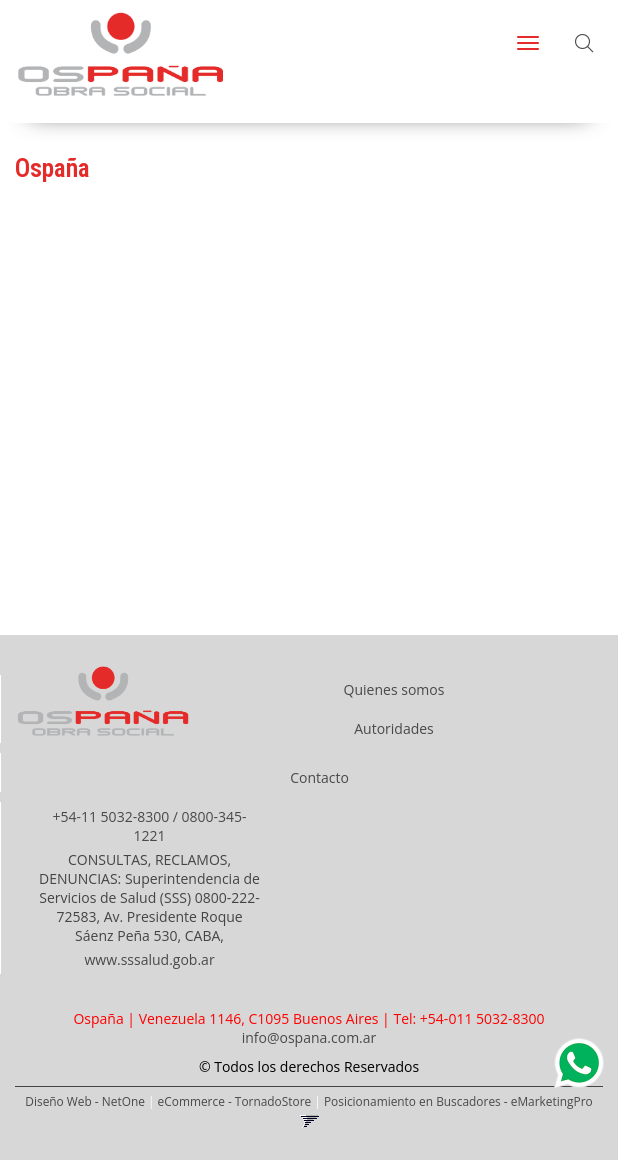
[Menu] (528, 43)
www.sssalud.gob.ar (149, 959)
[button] (584, 44)
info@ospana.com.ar (309, 1037)
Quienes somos (394, 689)
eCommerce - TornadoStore (235, 1101)
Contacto (319, 777)
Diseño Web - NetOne (85, 1101)
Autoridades (394, 728)
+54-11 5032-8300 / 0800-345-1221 (149, 826)
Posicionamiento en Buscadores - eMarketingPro (458, 1101)
